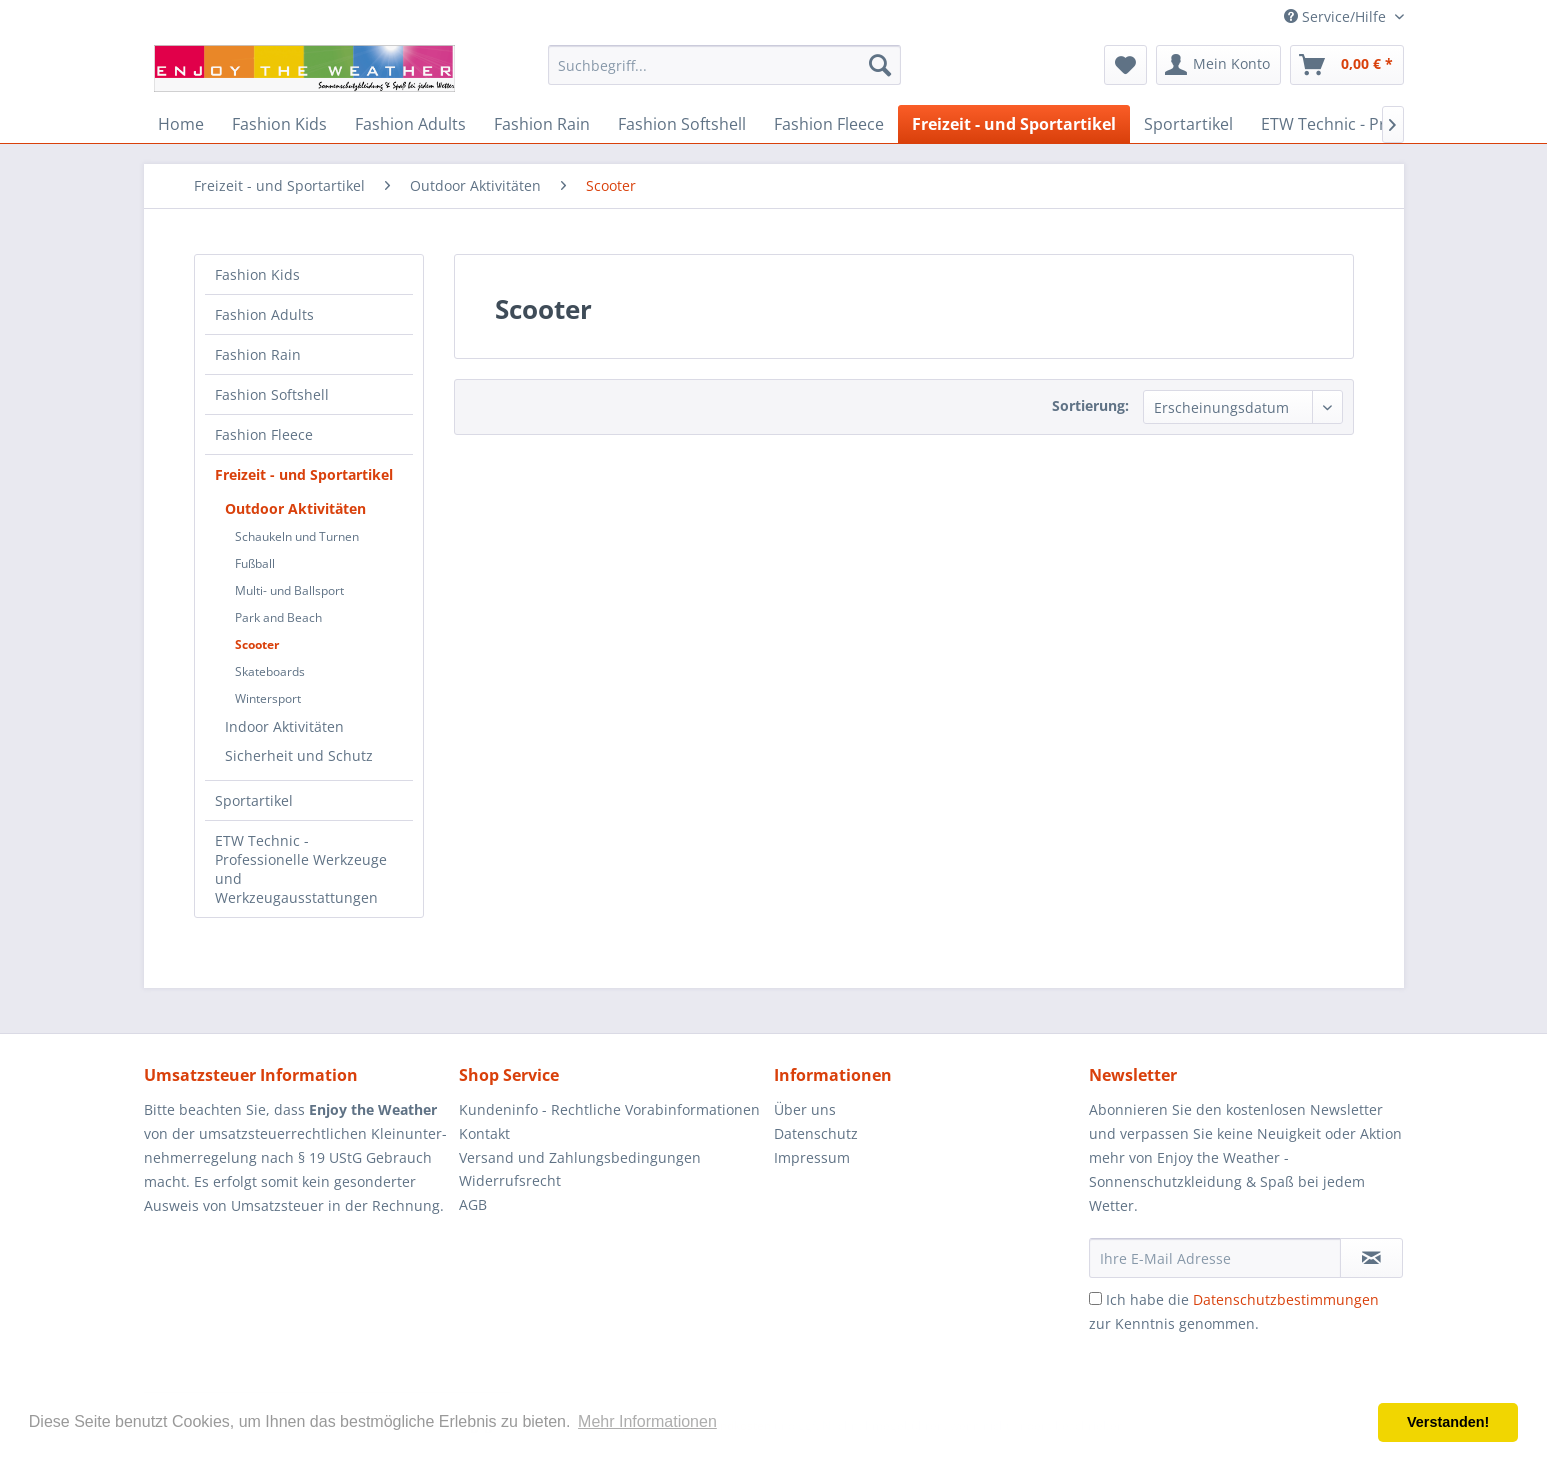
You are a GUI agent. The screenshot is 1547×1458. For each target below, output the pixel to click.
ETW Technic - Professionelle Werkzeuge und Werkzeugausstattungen (301, 869)
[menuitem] (724, 65)
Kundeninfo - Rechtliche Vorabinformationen (609, 1109)
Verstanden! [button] (1448, 1422)
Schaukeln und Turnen (297, 536)
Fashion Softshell (272, 394)
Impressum (812, 1157)
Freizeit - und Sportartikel (304, 474)
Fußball (255, 563)
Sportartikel (254, 800)
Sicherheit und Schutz (299, 755)
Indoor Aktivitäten (284, 726)
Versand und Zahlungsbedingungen (580, 1157)
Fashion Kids (257, 274)
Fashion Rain (258, 354)
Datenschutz (816, 1133)
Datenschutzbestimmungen (1286, 1299)
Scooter (257, 644)
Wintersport (268, 698)
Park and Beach (278, 617)
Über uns (805, 1109)
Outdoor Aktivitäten (295, 508)
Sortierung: (1090, 405)
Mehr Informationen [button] (647, 1421)
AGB (473, 1204)
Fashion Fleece (264, 434)
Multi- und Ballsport (289, 590)
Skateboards (270, 671)
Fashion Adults (264, 314)
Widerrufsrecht (510, 1180)
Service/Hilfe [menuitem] (1337, 16)
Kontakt (484, 1133)
